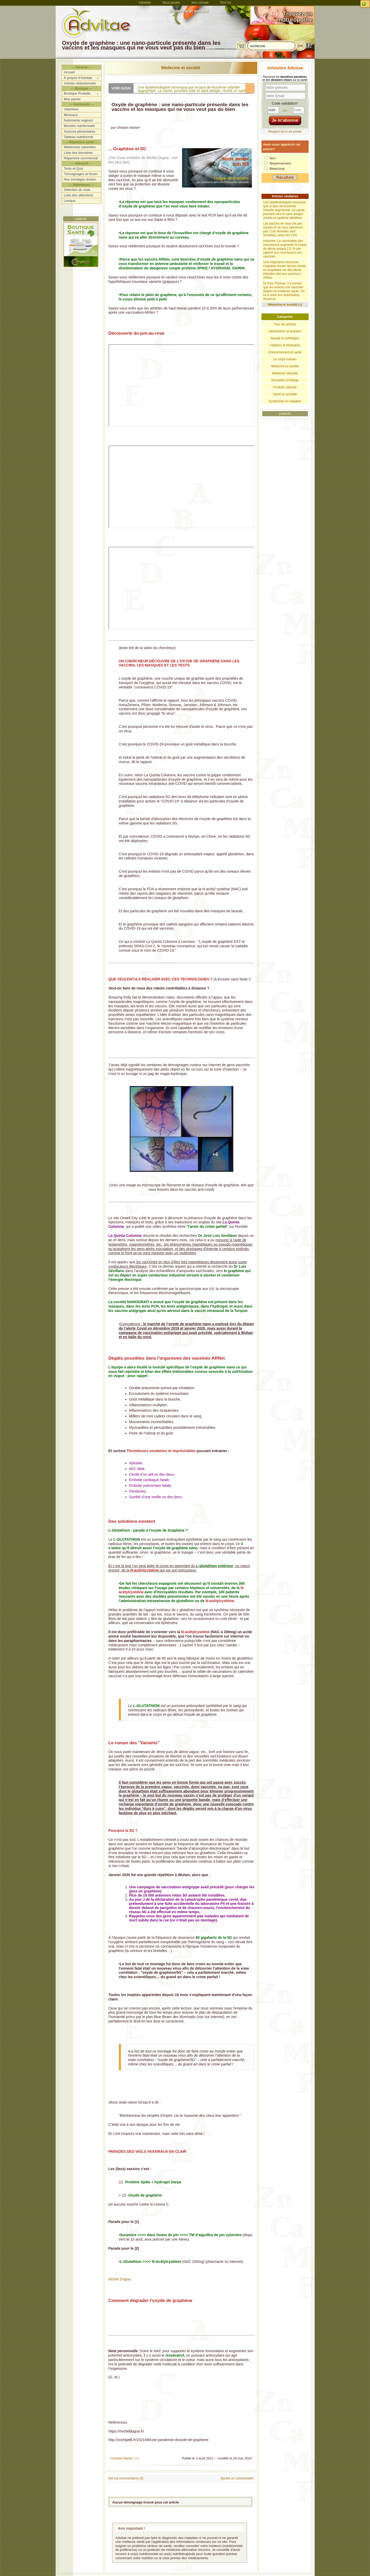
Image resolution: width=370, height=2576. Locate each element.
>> (285, 111)
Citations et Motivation (285, 345)
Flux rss (225, 2)
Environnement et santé (285, 352)
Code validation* (285, 103)
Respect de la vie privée (284, 131)
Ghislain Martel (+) (124, 2458)
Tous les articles (285, 324)
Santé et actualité (285, 394)
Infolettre (145, 2)
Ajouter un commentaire (236, 2478)
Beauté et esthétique (285, 338)
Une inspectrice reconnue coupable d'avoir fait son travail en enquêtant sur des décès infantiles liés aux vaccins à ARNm (284, 269)
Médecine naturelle (285, 373)
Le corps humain (284, 359)
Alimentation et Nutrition (285, 331)
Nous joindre (171, 2)
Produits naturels (284, 387)
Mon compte (200, 2)
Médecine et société (180, 68)
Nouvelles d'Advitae (285, 380)
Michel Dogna (119, 2279)
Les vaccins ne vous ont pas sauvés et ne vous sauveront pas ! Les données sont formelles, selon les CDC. (283, 229)
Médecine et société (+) (285, 304)
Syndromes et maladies (285, 401)
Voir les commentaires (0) (125, 2478)
